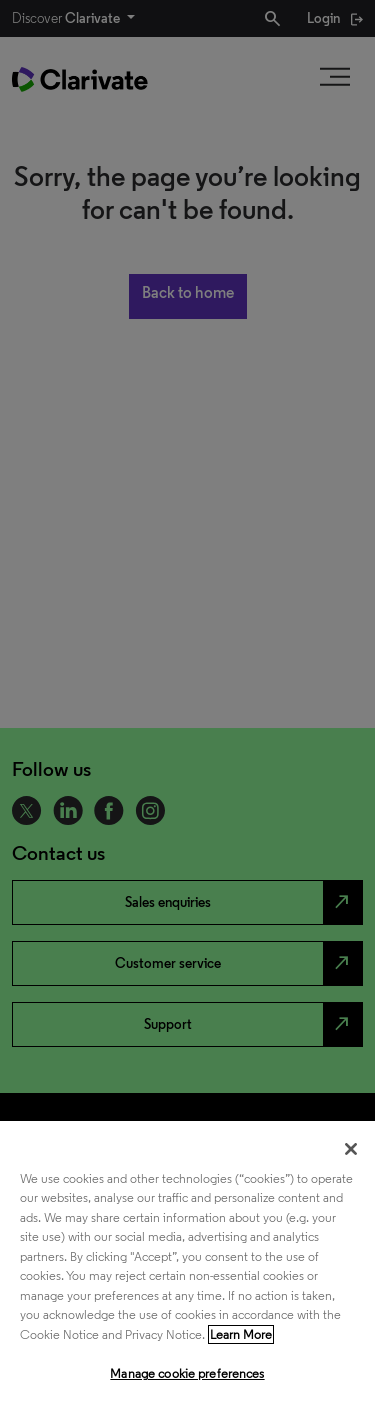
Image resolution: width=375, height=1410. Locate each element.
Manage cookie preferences (187, 1373)
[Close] (351, 1149)
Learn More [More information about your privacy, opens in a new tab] (241, 1334)
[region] (187, 1265)
